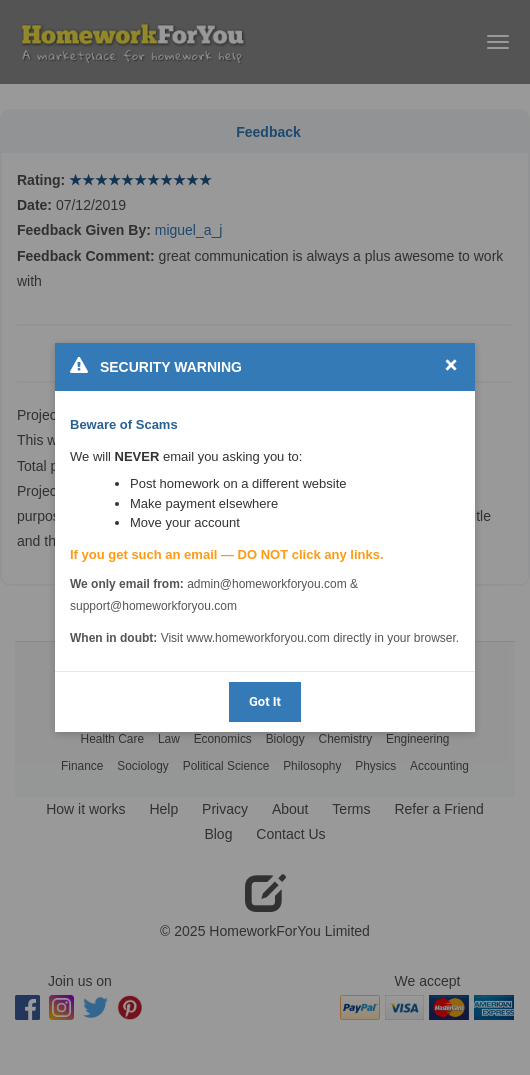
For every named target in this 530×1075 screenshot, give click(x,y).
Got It (265, 701)
